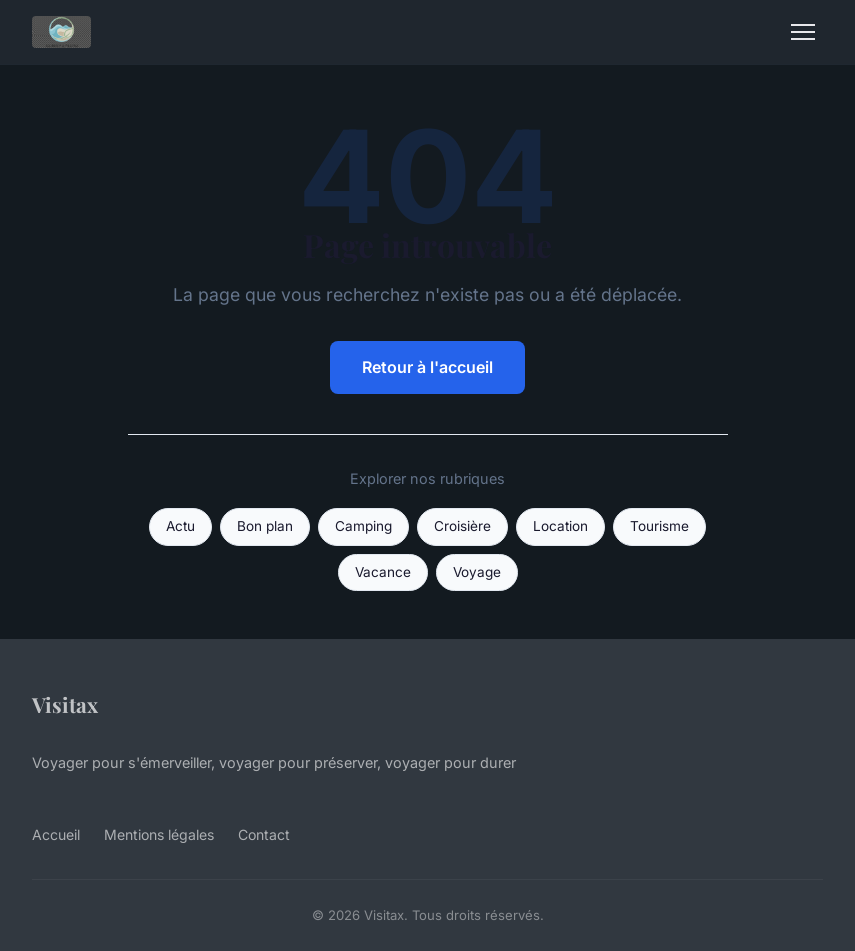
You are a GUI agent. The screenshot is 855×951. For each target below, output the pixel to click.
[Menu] (803, 32)
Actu (180, 526)
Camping (363, 526)
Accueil (56, 834)
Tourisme (659, 526)
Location (560, 526)
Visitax (65, 704)
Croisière (462, 526)
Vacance (383, 572)
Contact (264, 834)
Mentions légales (159, 834)
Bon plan (265, 526)
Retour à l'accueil (427, 367)
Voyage (477, 572)
